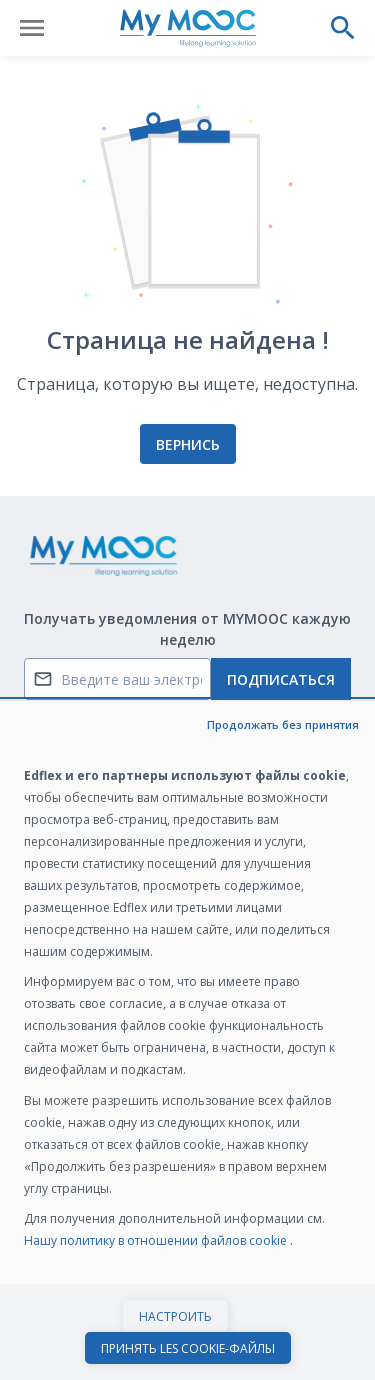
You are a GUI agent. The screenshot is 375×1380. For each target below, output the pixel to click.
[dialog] (187, 1040)
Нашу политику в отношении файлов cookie (157, 1240)
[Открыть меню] (32, 28)
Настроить (175, 1316)
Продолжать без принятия (283, 724)
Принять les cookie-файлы (188, 1348)
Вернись (188, 444)
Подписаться (281, 679)
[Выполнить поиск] (343, 28)
